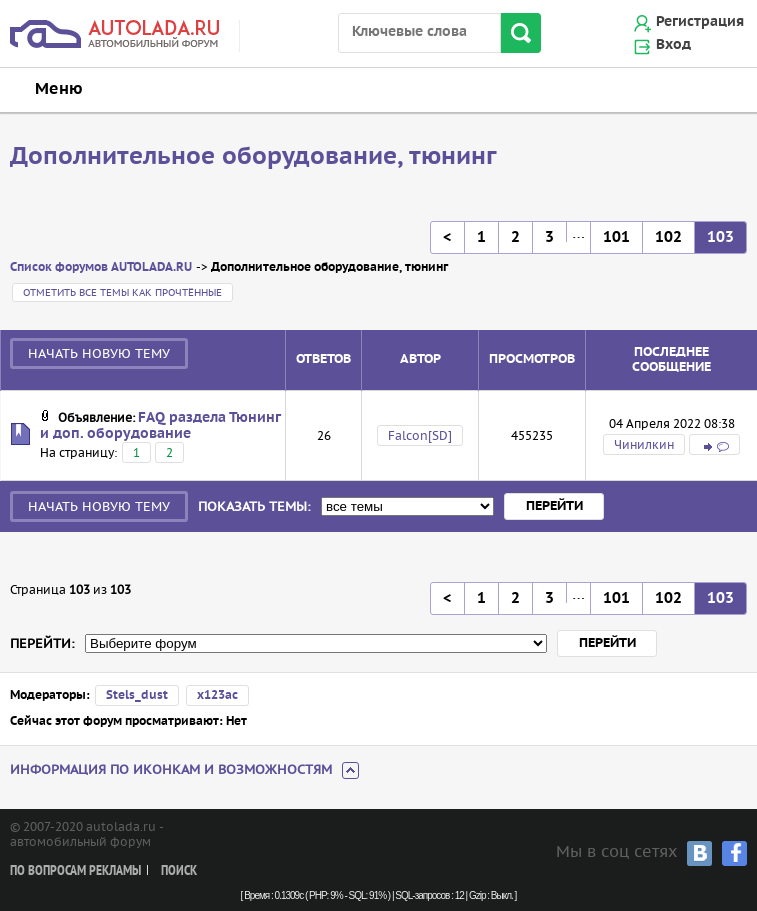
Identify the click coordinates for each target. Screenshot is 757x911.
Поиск (179, 871)
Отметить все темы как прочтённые (122, 292)
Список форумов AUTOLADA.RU (101, 267)
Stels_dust (137, 695)
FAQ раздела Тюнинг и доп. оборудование (160, 426)
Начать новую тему (99, 353)
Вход (673, 45)
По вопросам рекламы (75, 871)
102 (668, 237)
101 (616, 237)
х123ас (217, 695)
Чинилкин (644, 444)
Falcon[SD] (420, 435)
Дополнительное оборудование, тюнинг (253, 157)
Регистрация (700, 22)
